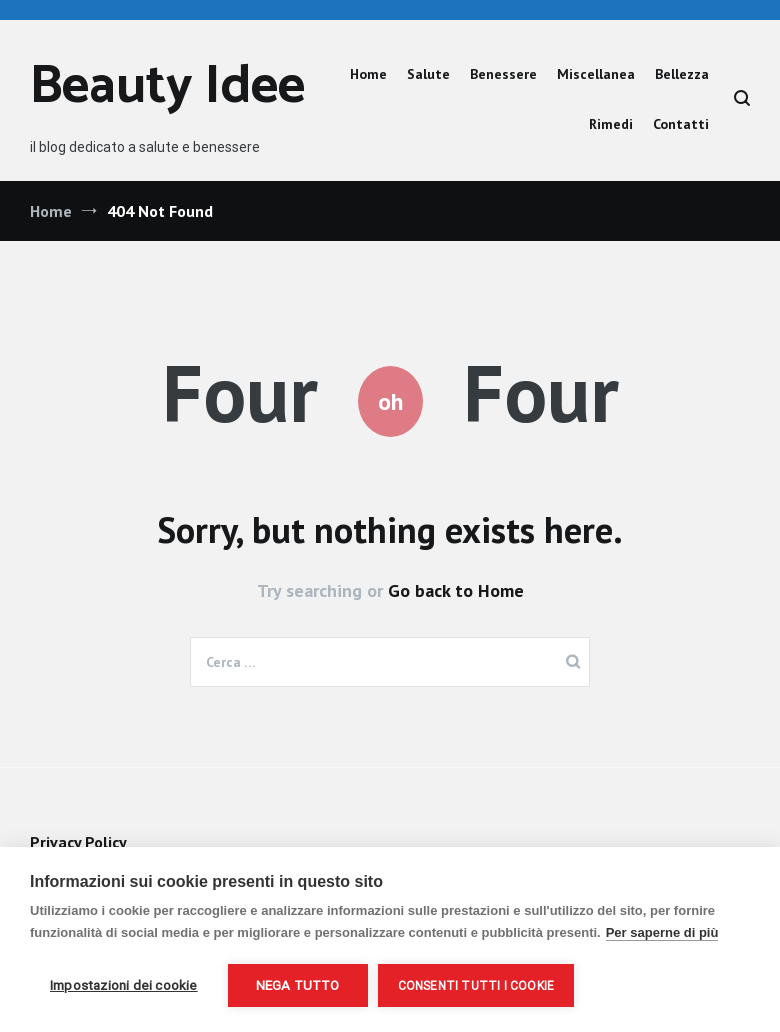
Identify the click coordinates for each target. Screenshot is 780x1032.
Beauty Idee (167, 87)
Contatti (681, 124)
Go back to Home (456, 590)
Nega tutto (298, 985)
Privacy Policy (78, 842)
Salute (428, 74)
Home (368, 74)
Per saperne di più (662, 932)
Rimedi (611, 124)
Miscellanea (596, 74)
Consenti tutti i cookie (476, 986)
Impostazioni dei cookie (124, 985)
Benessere (503, 74)
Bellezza (682, 74)
